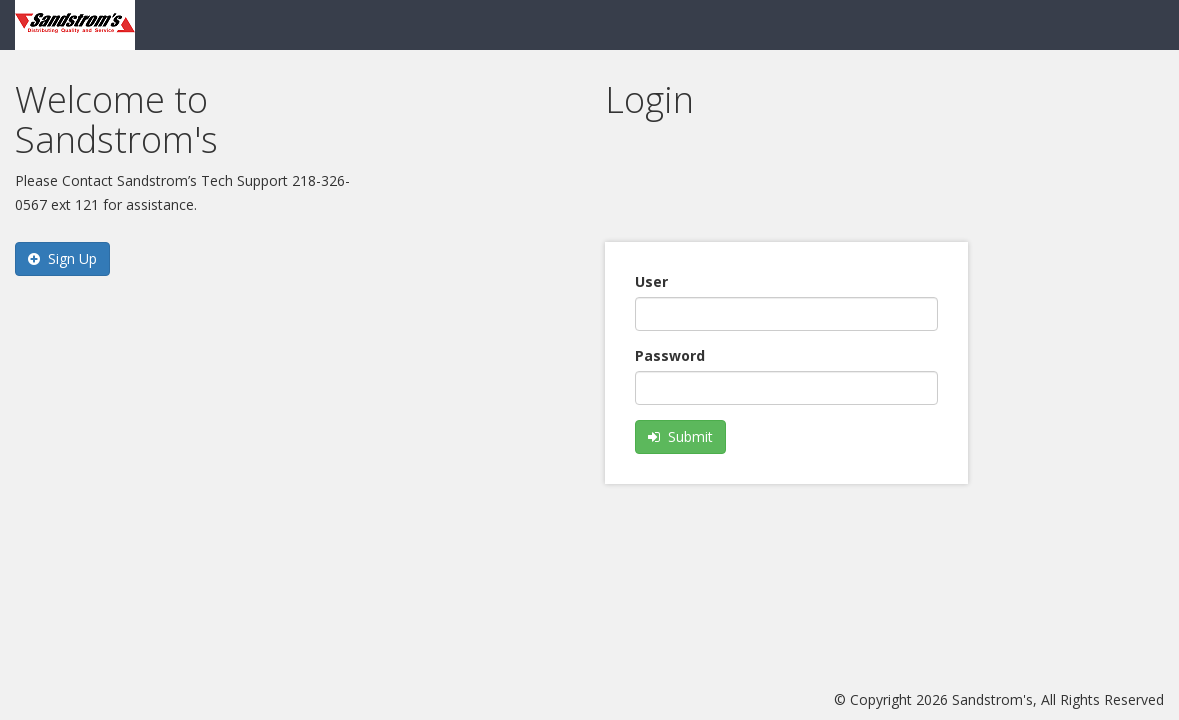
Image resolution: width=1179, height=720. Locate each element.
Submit (680, 436)
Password (670, 355)
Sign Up (62, 258)
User (651, 281)
